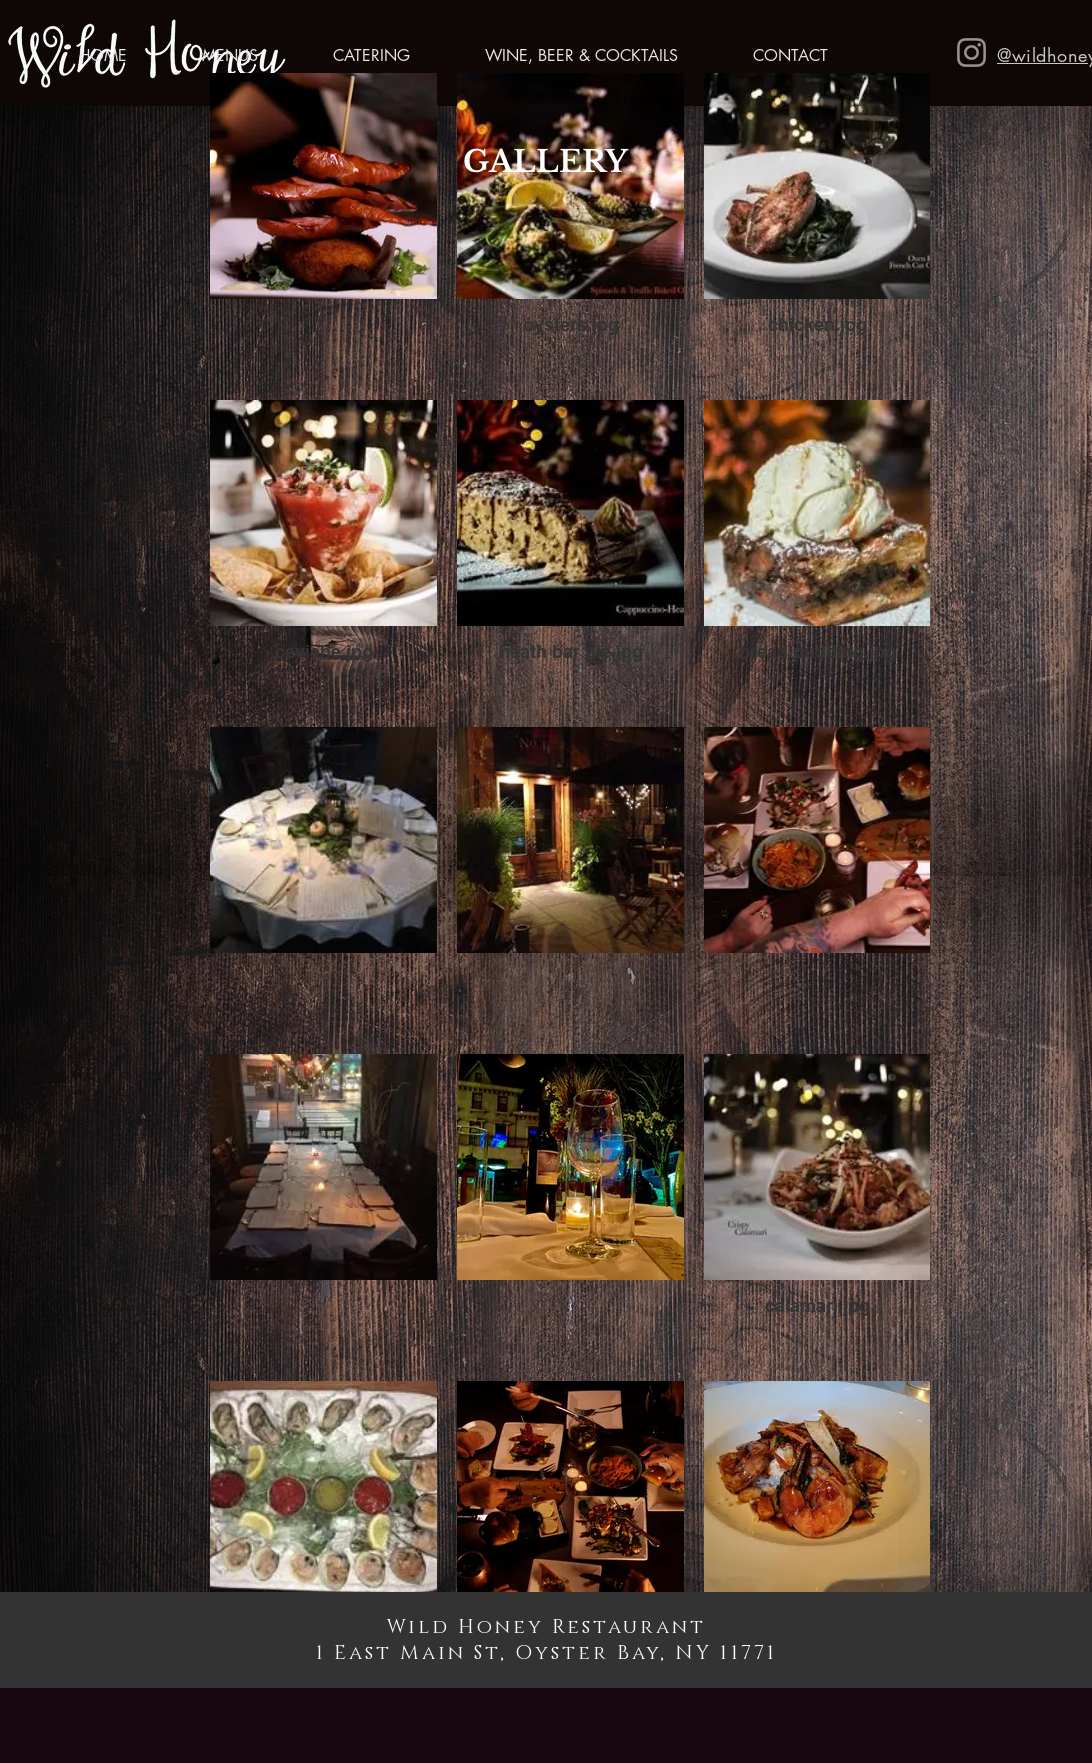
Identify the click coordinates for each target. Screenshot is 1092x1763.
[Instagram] (971, 52)
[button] (207, 56)
